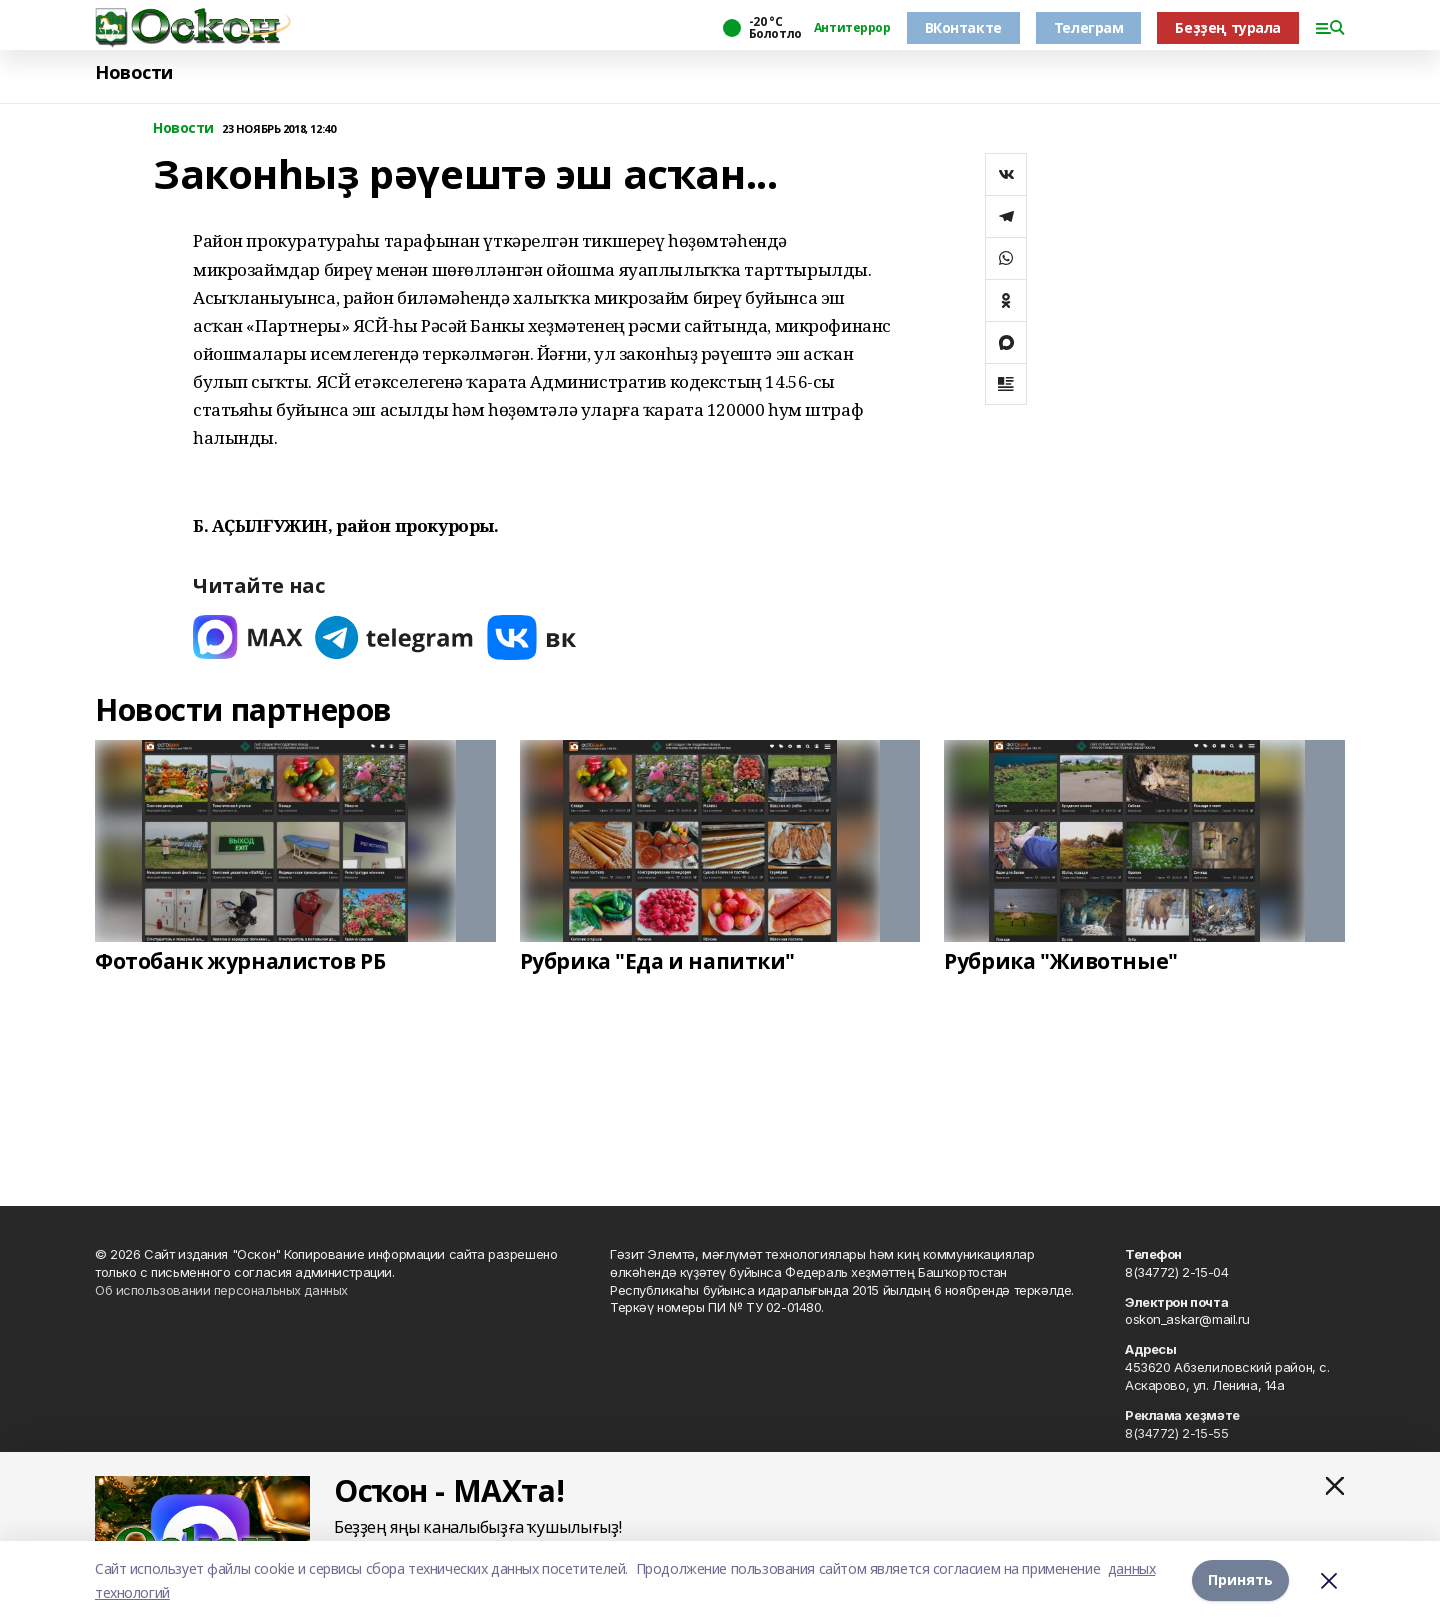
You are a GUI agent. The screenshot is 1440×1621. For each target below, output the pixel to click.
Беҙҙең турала (1228, 27)
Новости (134, 72)
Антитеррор (852, 28)
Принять (1240, 1580)
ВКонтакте (963, 27)
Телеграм (1089, 27)
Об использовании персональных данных (221, 1290)
